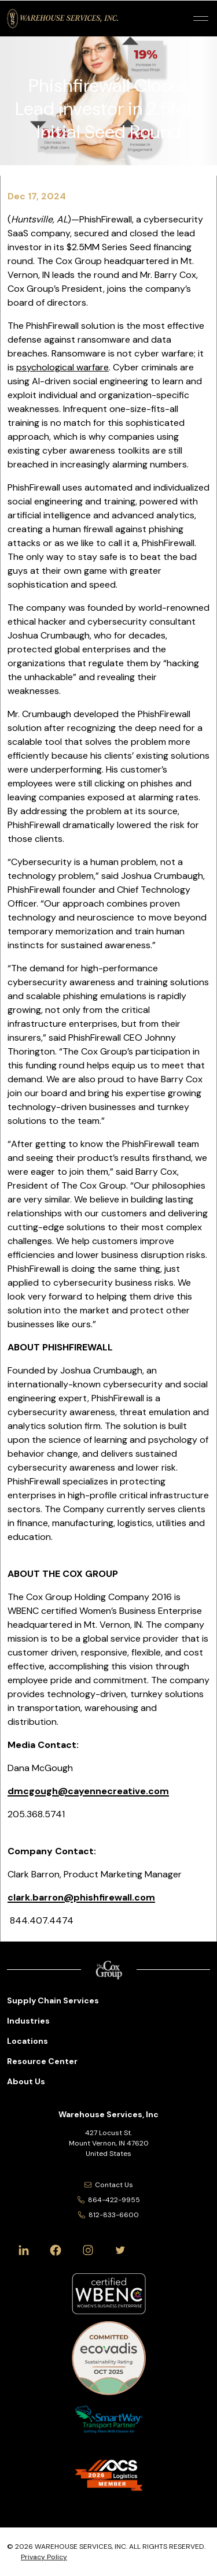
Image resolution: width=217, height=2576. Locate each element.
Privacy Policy (44, 2557)
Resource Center (42, 2061)
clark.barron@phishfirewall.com (81, 1897)
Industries (28, 2020)
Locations (27, 2041)
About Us (26, 2081)
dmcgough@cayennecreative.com (88, 1791)
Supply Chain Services (53, 2000)
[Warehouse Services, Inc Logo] (62, 18)
